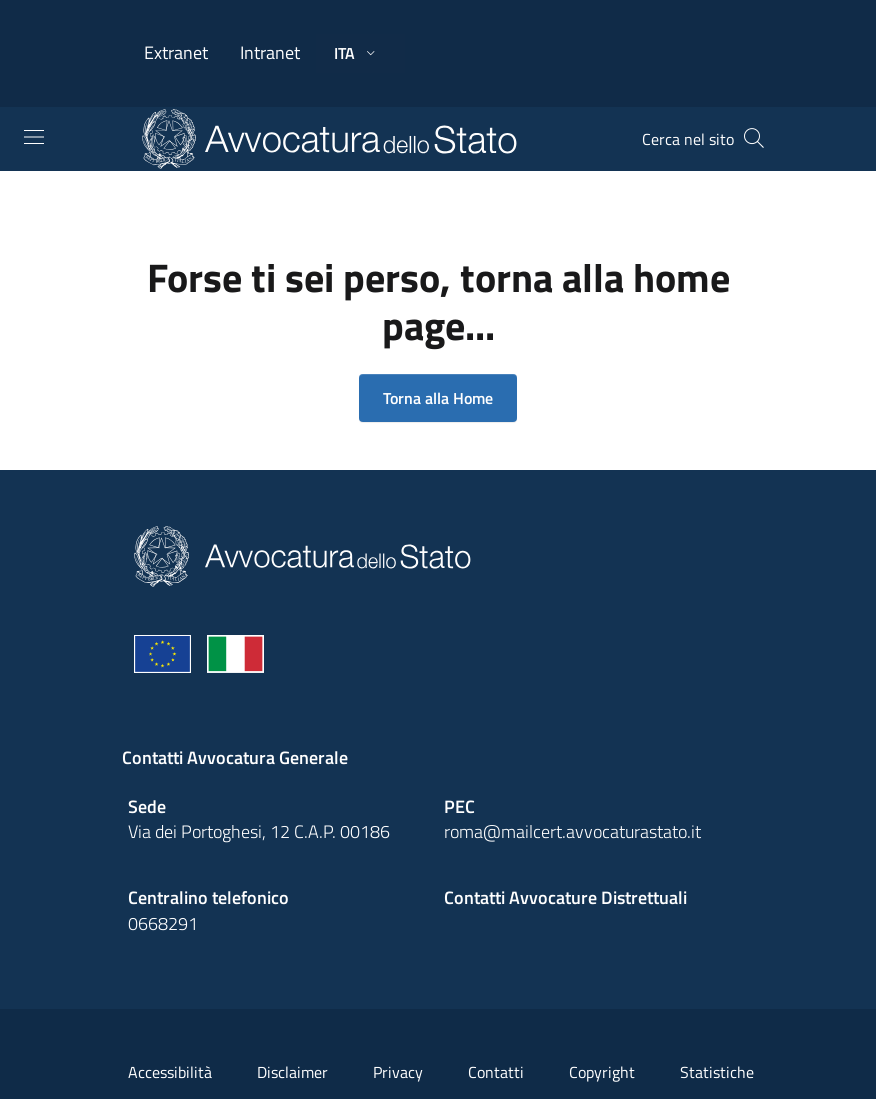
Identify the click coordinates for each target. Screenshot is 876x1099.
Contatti (496, 1072)
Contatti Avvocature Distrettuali (565, 897)
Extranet (176, 52)
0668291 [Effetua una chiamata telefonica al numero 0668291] (163, 923)
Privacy (398, 1072)
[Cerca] (754, 139)
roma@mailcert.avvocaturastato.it (572, 831)
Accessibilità (170, 1072)
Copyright (602, 1072)
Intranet (270, 52)
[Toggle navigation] (34, 137)
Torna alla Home (438, 398)
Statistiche (717, 1072)
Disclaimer (292, 1072)
